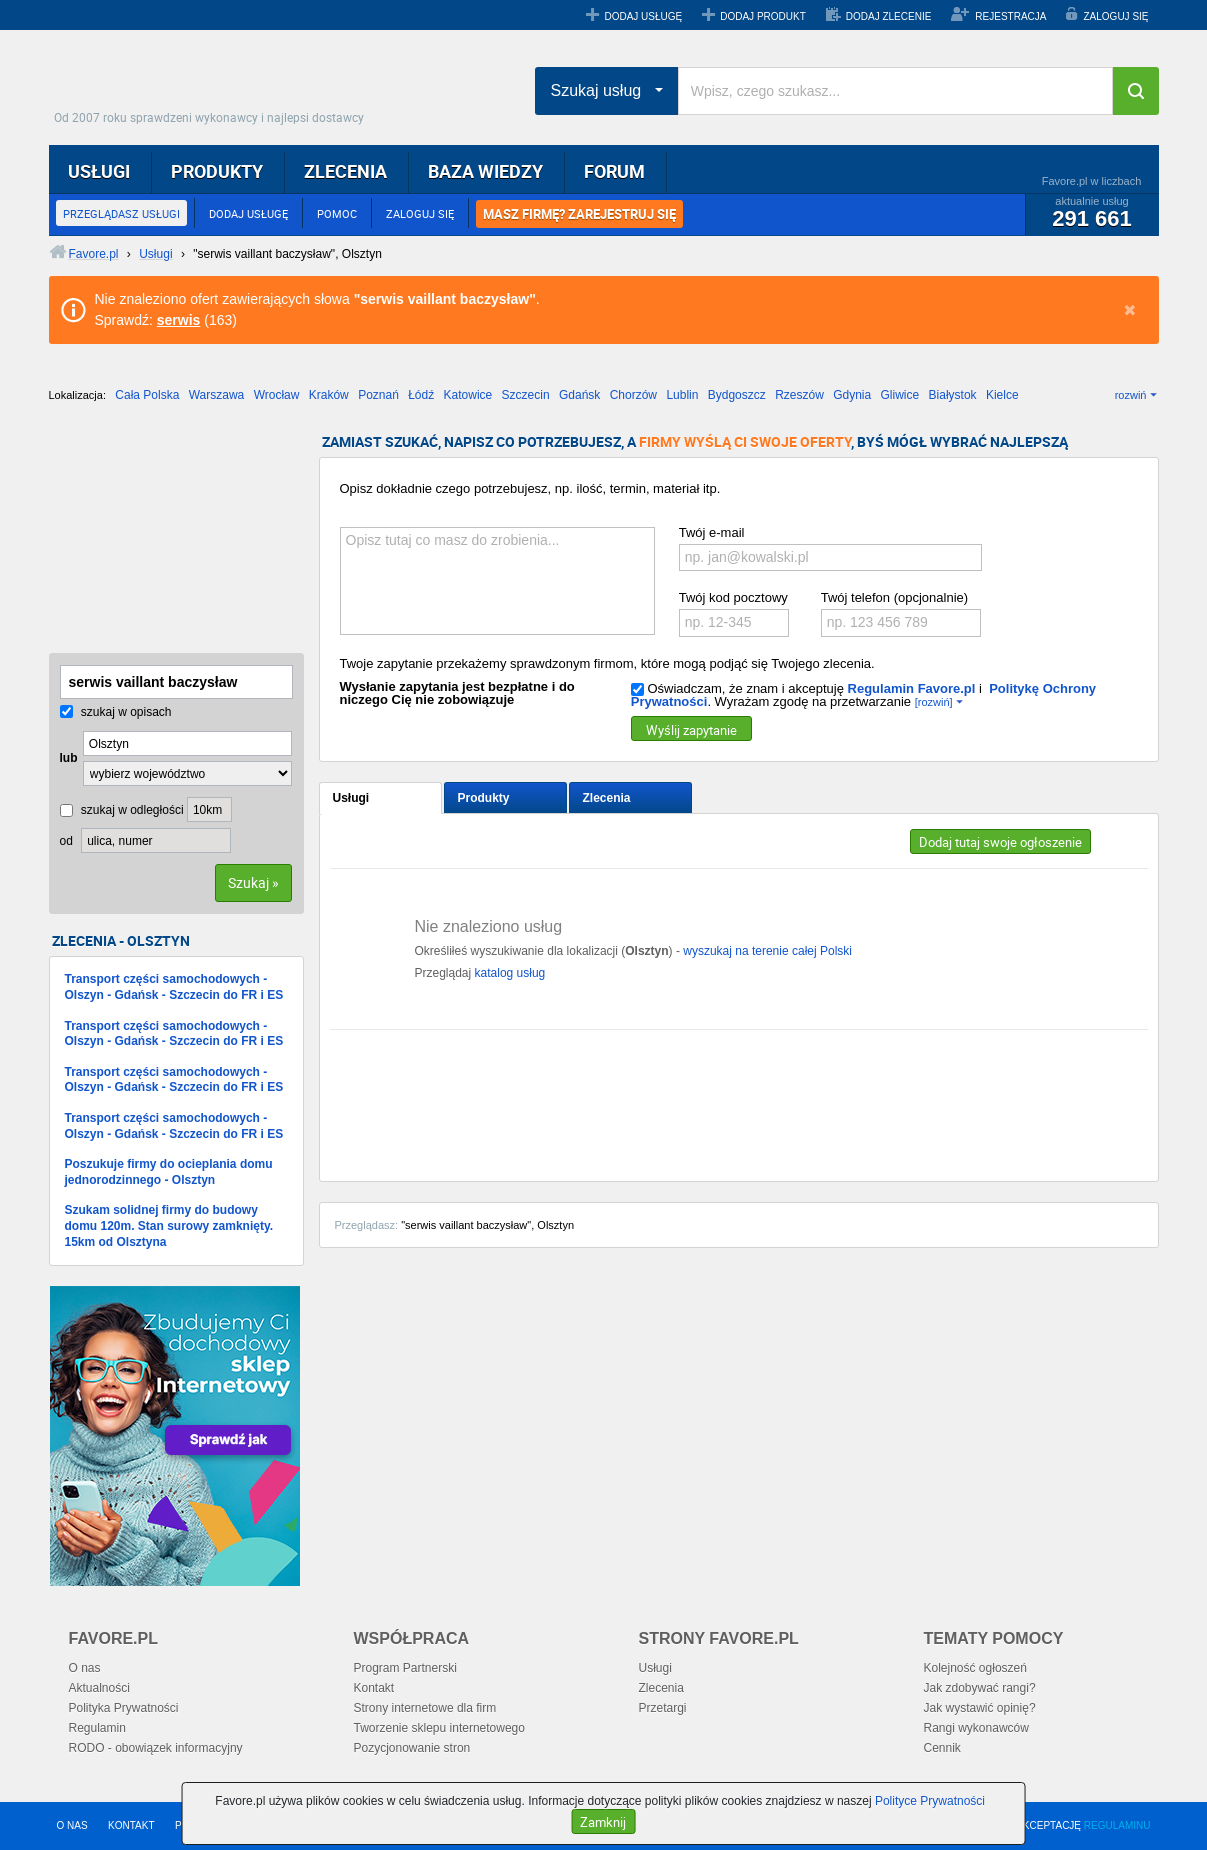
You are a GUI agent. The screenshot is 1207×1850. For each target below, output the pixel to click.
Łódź (421, 395)
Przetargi (663, 1708)
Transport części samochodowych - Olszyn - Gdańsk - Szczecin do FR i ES (174, 987)
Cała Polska (147, 395)
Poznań (378, 395)
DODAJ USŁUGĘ (643, 16)
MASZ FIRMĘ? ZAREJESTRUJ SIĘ (579, 214)
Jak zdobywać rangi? (980, 1688)
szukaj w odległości (122, 810)
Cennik (942, 1748)
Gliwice (900, 395)
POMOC (337, 213)
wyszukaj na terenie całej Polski (767, 951)
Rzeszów (799, 395)
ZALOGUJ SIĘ (1115, 16)
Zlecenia (607, 798)
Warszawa (217, 395)
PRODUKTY (217, 171)
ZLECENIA (345, 171)
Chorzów (633, 395)
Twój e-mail (712, 532)
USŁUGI (99, 171)
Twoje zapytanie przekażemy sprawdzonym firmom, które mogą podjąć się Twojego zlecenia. (607, 663)
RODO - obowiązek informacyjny (156, 1748)
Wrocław (277, 395)
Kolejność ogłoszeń (975, 1668)
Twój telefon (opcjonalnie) (894, 597)
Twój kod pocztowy (733, 597)
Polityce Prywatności (930, 1801)
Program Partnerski (405, 1668)
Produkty (484, 798)
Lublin (682, 395)
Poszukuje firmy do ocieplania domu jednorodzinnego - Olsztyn (169, 1172)
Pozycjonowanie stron (412, 1748)
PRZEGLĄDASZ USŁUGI (121, 213)
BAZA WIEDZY (485, 171)
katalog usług (510, 973)
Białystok (953, 395)
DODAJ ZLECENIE (889, 16)
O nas (85, 1668)
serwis (179, 320)
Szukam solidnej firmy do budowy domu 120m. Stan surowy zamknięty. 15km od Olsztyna (169, 1225)
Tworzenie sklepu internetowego (439, 1728)
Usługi (351, 798)
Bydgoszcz (737, 395)
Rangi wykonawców (976, 1728)
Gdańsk (579, 395)
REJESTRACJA (1010, 16)
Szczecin (526, 395)
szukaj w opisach (116, 712)
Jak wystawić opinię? (980, 1708)
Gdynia (852, 395)
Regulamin (97, 1728)
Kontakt (374, 1688)
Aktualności (99, 1688)
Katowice (468, 395)
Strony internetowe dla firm (425, 1708)
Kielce (1002, 395)
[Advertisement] (149, 535)
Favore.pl (214, 85)
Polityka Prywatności (124, 1708)
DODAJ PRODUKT (763, 16)
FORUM (614, 171)
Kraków (329, 395)
